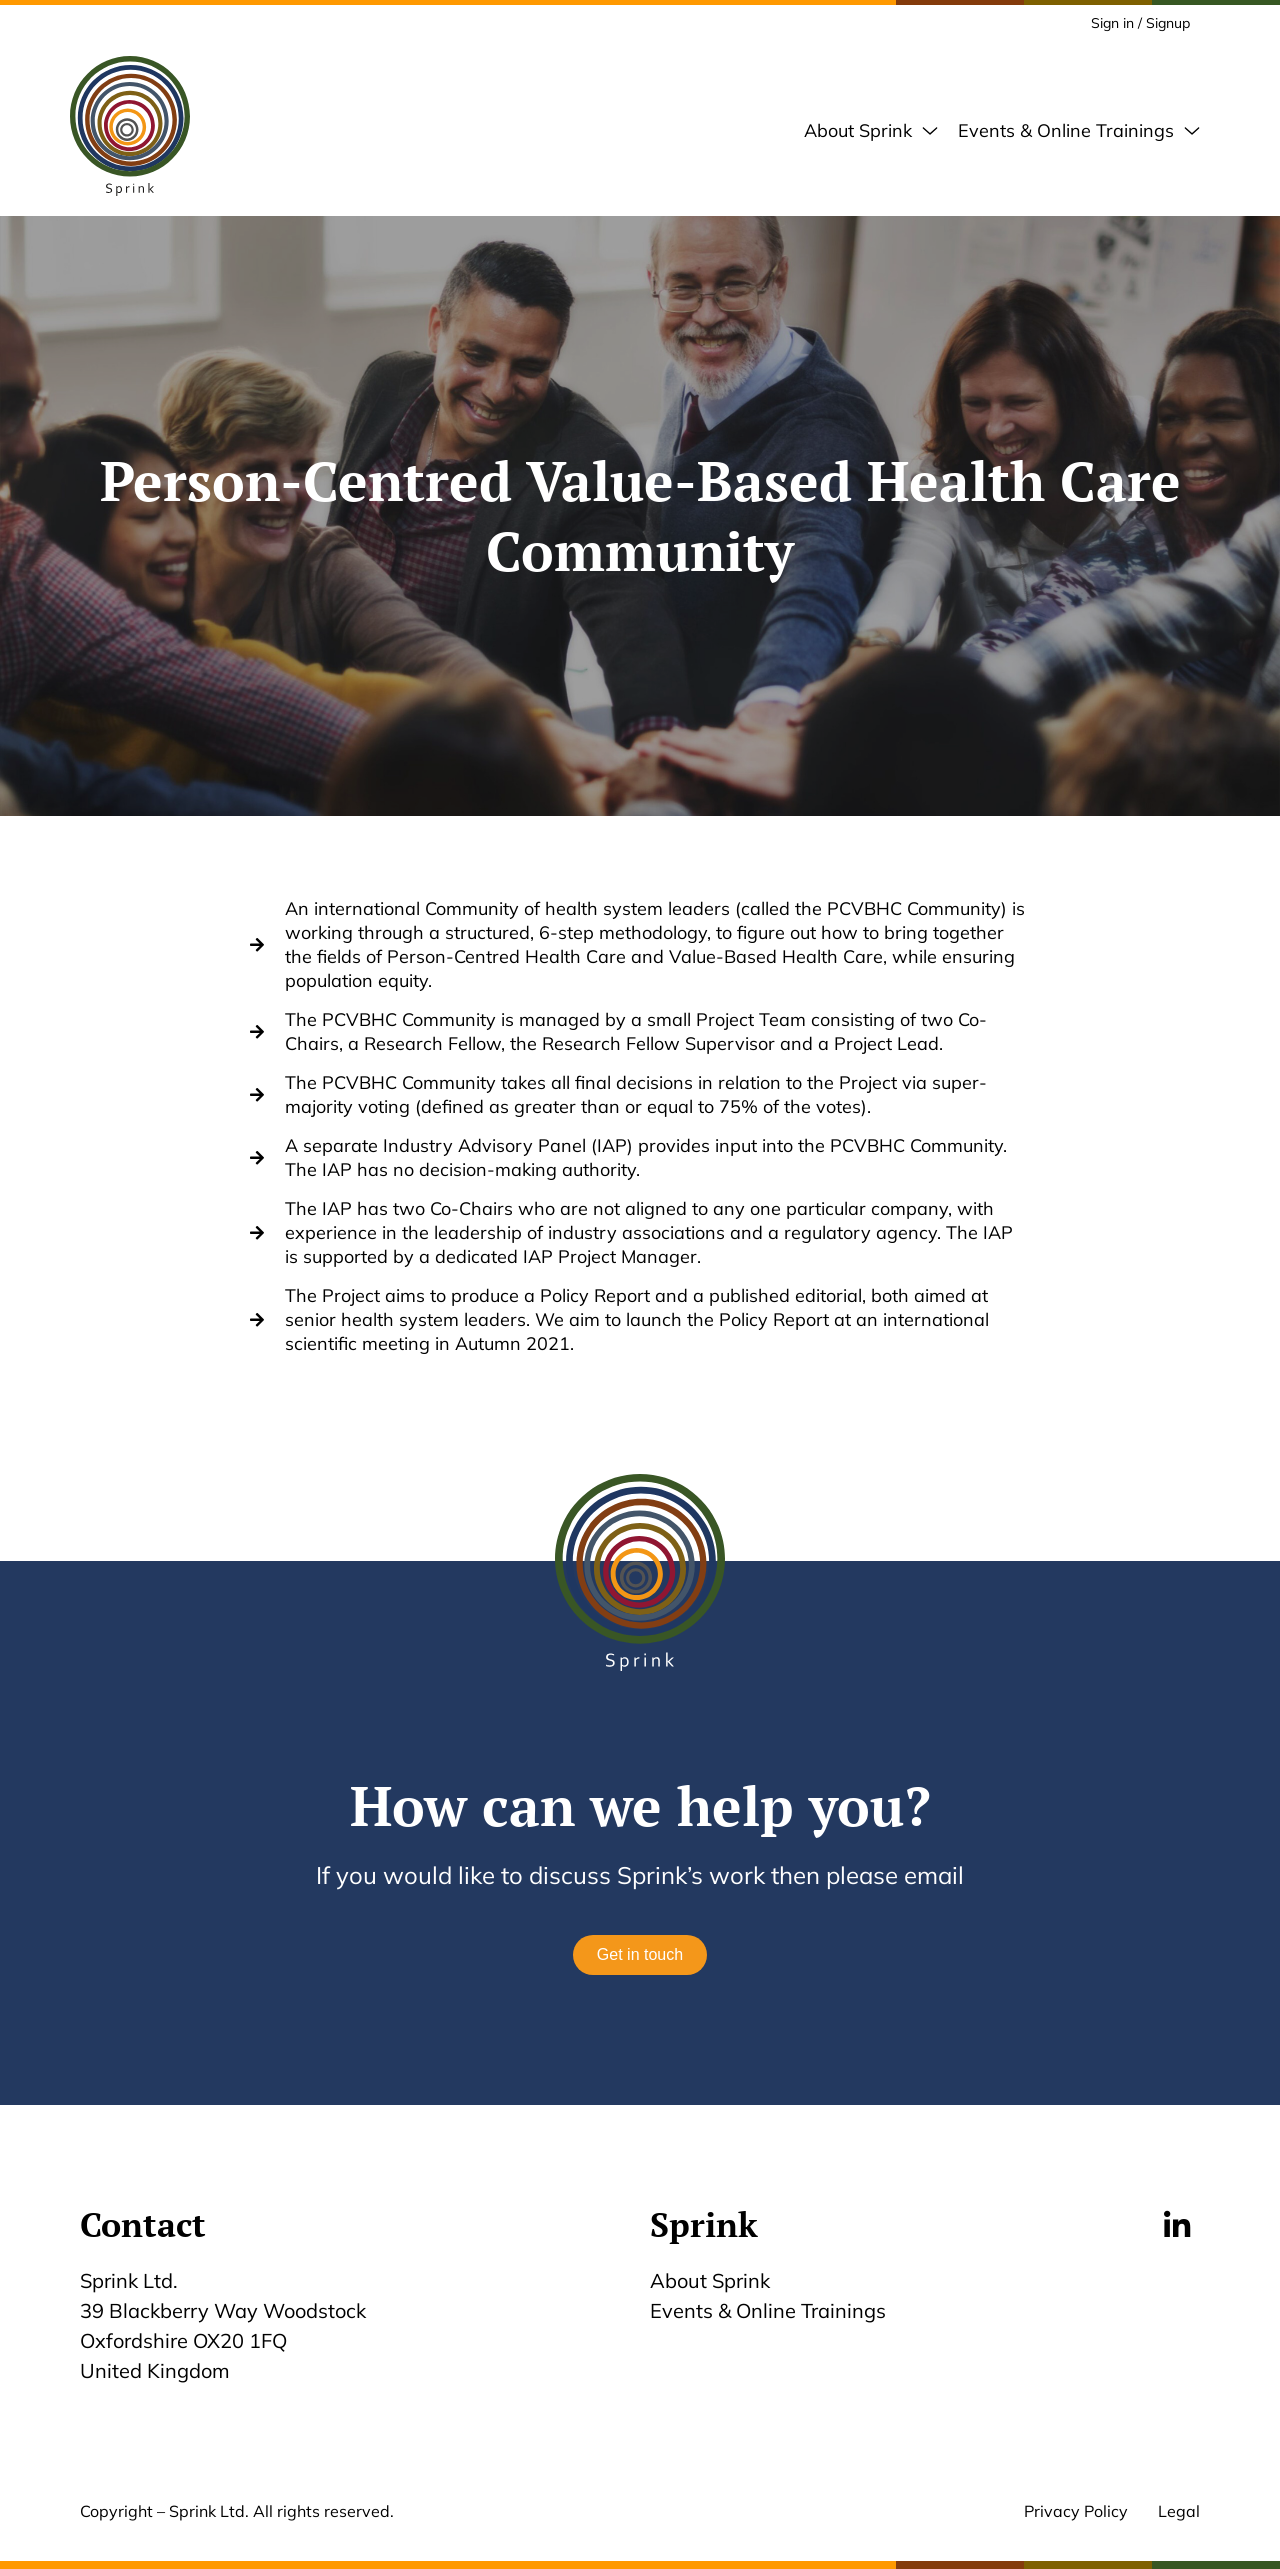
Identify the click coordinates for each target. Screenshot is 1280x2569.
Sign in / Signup (1140, 23)
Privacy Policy (1076, 2511)
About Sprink (710, 2280)
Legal (1179, 2511)
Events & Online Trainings (773, 2310)
